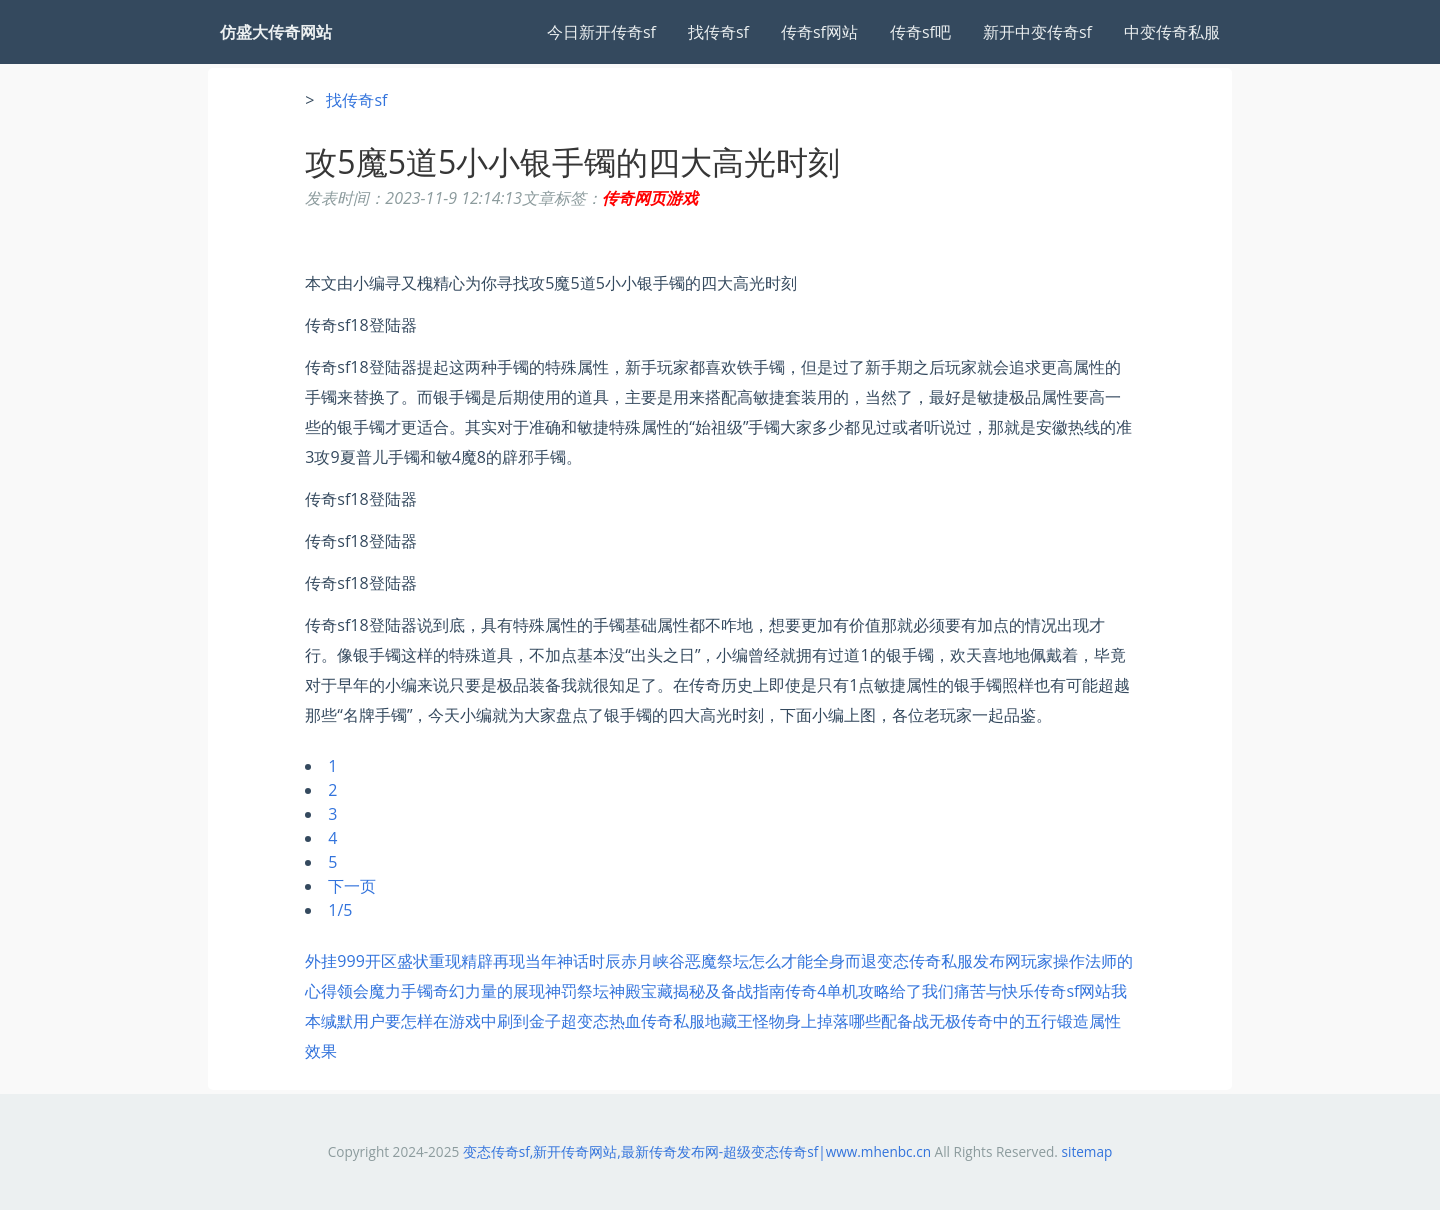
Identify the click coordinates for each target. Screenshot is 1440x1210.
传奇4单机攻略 (837, 991)
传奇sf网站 (819, 32)
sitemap (1086, 1151)
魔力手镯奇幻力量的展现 (457, 991)
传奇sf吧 (920, 32)
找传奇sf (718, 32)
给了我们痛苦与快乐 (962, 991)
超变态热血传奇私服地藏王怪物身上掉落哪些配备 (737, 1021)
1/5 (340, 910)
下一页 (352, 886)
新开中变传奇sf (1037, 32)
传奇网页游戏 (650, 198)
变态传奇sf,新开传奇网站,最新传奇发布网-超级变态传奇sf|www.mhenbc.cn (697, 1151)
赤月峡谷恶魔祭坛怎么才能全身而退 (749, 961)
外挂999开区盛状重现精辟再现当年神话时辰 (462, 961)
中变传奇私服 (1172, 32)
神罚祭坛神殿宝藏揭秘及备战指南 (665, 991)
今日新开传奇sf (601, 32)
